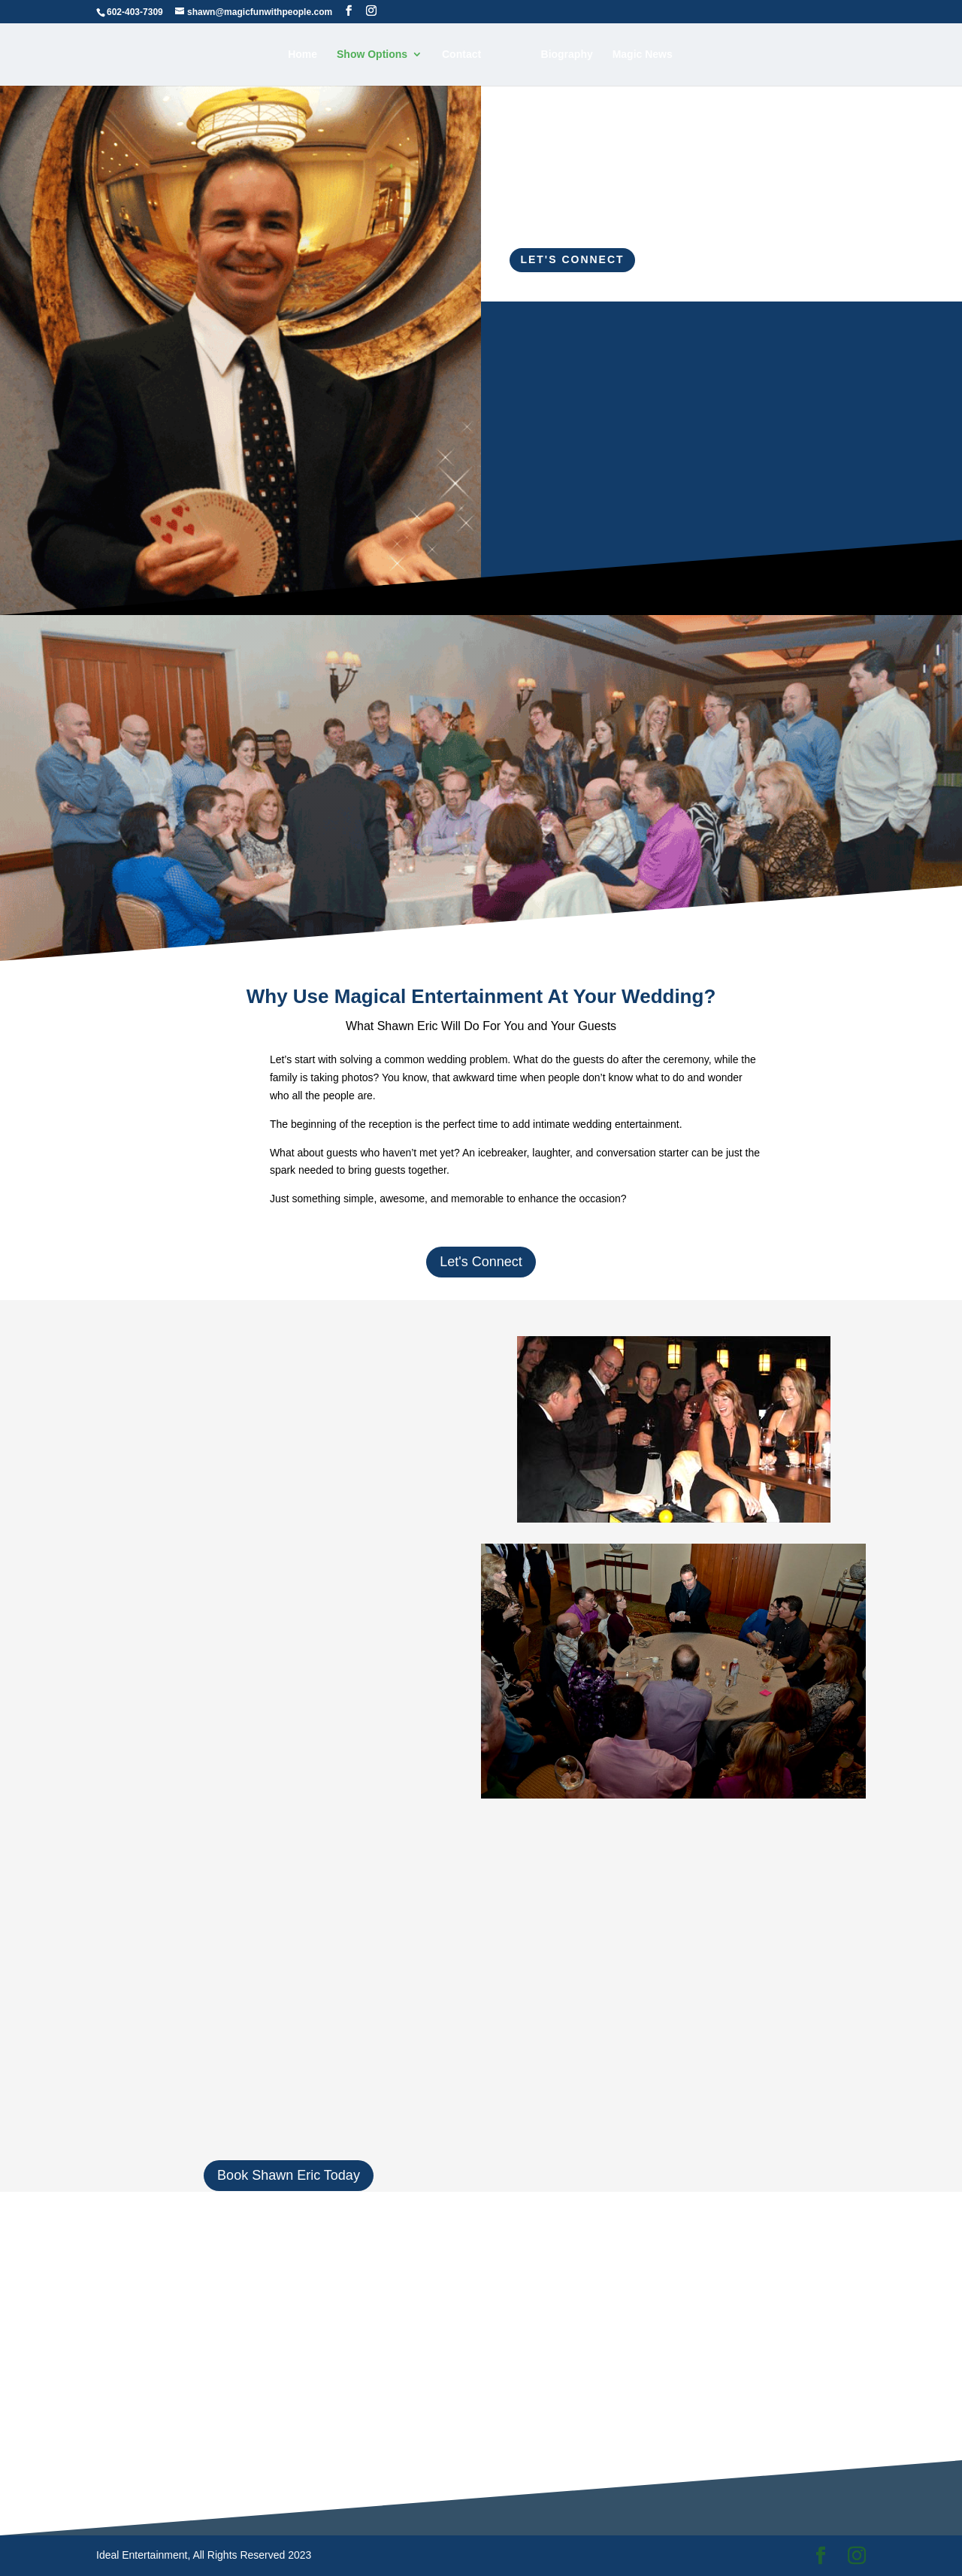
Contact (461, 54)
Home (302, 54)
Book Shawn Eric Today (288, 2175)
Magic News (643, 54)
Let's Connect (572, 259)
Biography (567, 54)
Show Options (372, 54)
